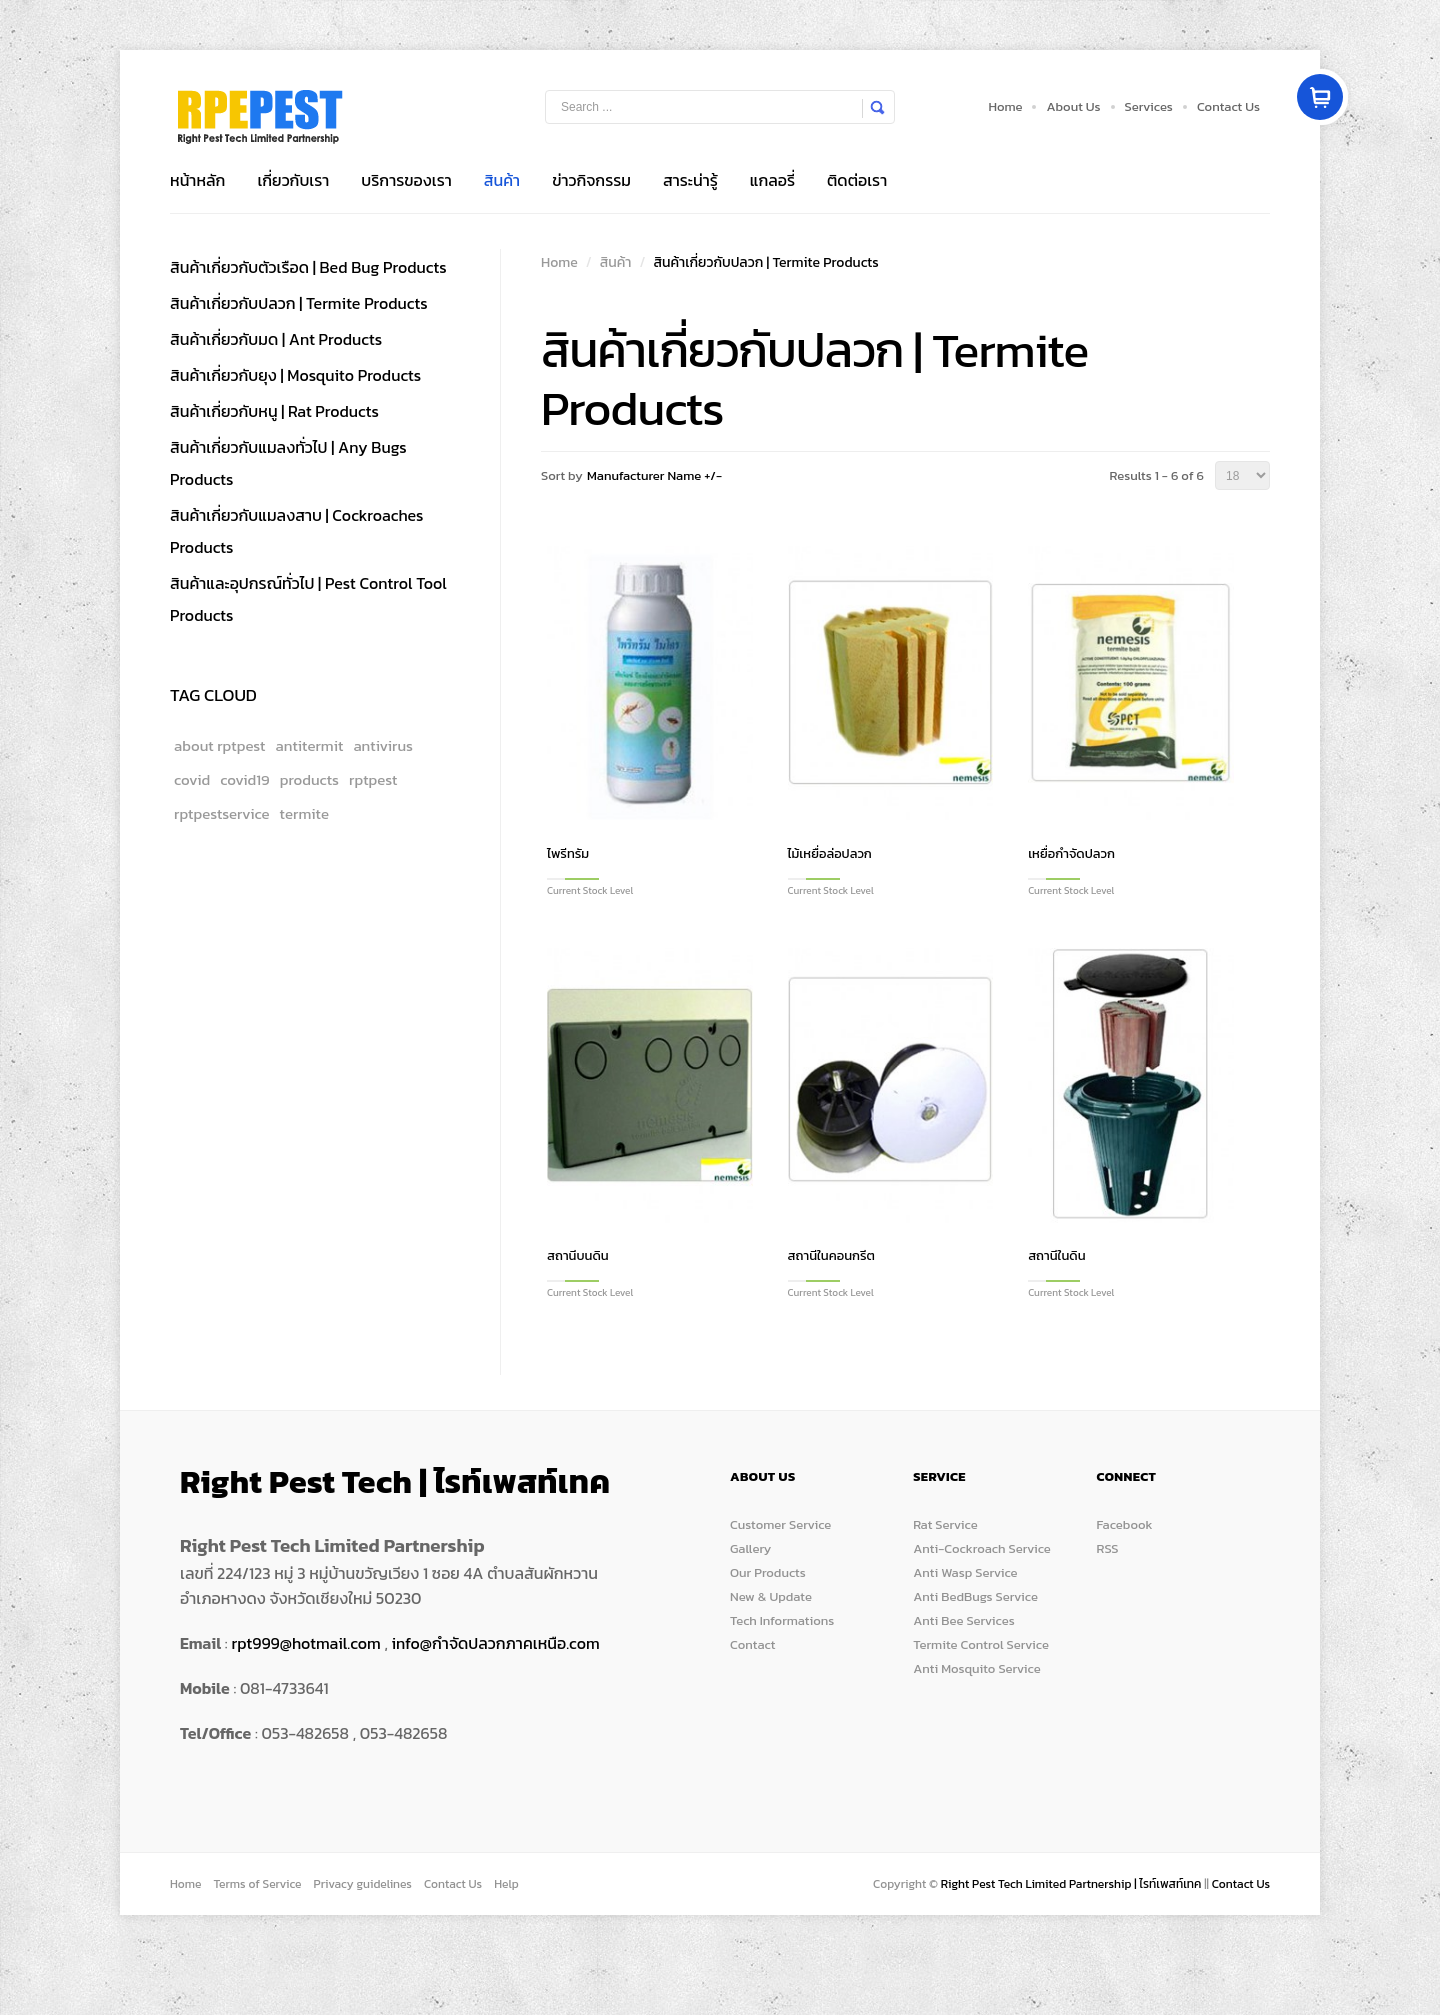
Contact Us (1228, 106)
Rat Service (945, 1524)
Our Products (768, 1572)
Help (506, 1884)
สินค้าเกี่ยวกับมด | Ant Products (276, 339)
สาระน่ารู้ (690, 180)
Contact (752, 1644)
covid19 (245, 779)
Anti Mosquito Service (976, 1668)
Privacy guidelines (363, 1884)
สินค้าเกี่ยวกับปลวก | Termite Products (299, 303)
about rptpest (220, 745)
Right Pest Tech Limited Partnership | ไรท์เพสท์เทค (1072, 1884)
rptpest (373, 779)
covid (192, 779)
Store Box (260, 117)
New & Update (771, 1596)
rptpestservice (222, 813)
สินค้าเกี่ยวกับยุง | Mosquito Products (295, 375)
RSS (1108, 1548)
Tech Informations (782, 1620)
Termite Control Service (981, 1644)
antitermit (310, 745)
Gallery (750, 1548)
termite (304, 813)
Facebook (1125, 1524)
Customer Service (780, 1524)
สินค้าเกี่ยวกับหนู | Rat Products (274, 411)
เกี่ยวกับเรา (293, 180)
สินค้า (502, 180)
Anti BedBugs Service (975, 1596)
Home (1005, 106)
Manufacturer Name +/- (654, 475)
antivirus (383, 745)
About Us (1073, 106)
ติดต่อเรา (857, 180)
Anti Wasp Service (965, 1572)
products (309, 779)
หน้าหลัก (197, 180)
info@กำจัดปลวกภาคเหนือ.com (496, 1643)
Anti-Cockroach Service (982, 1548)
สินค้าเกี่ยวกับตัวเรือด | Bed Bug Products (308, 267)
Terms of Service (257, 1884)
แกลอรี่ (772, 180)
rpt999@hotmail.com (305, 1643)
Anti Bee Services (963, 1620)
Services (1149, 106)
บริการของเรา (406, 180)
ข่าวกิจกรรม (591, 180)
